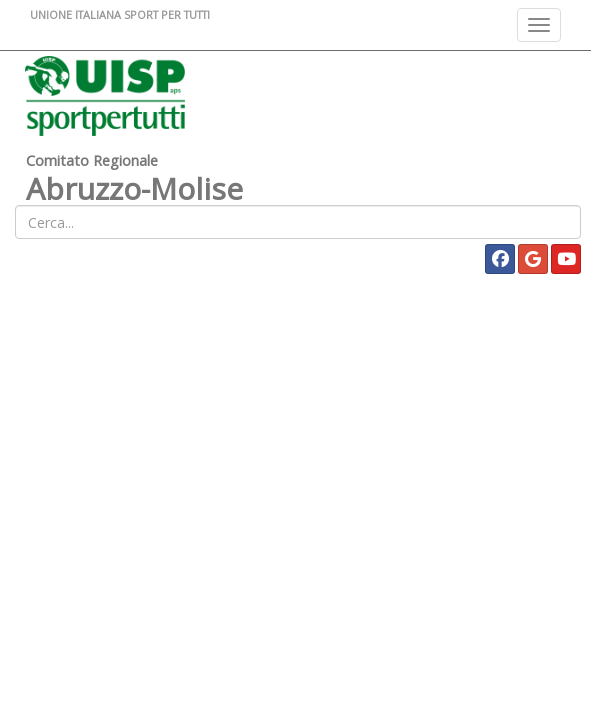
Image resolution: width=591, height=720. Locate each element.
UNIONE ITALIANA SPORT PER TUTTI (120, 14)
